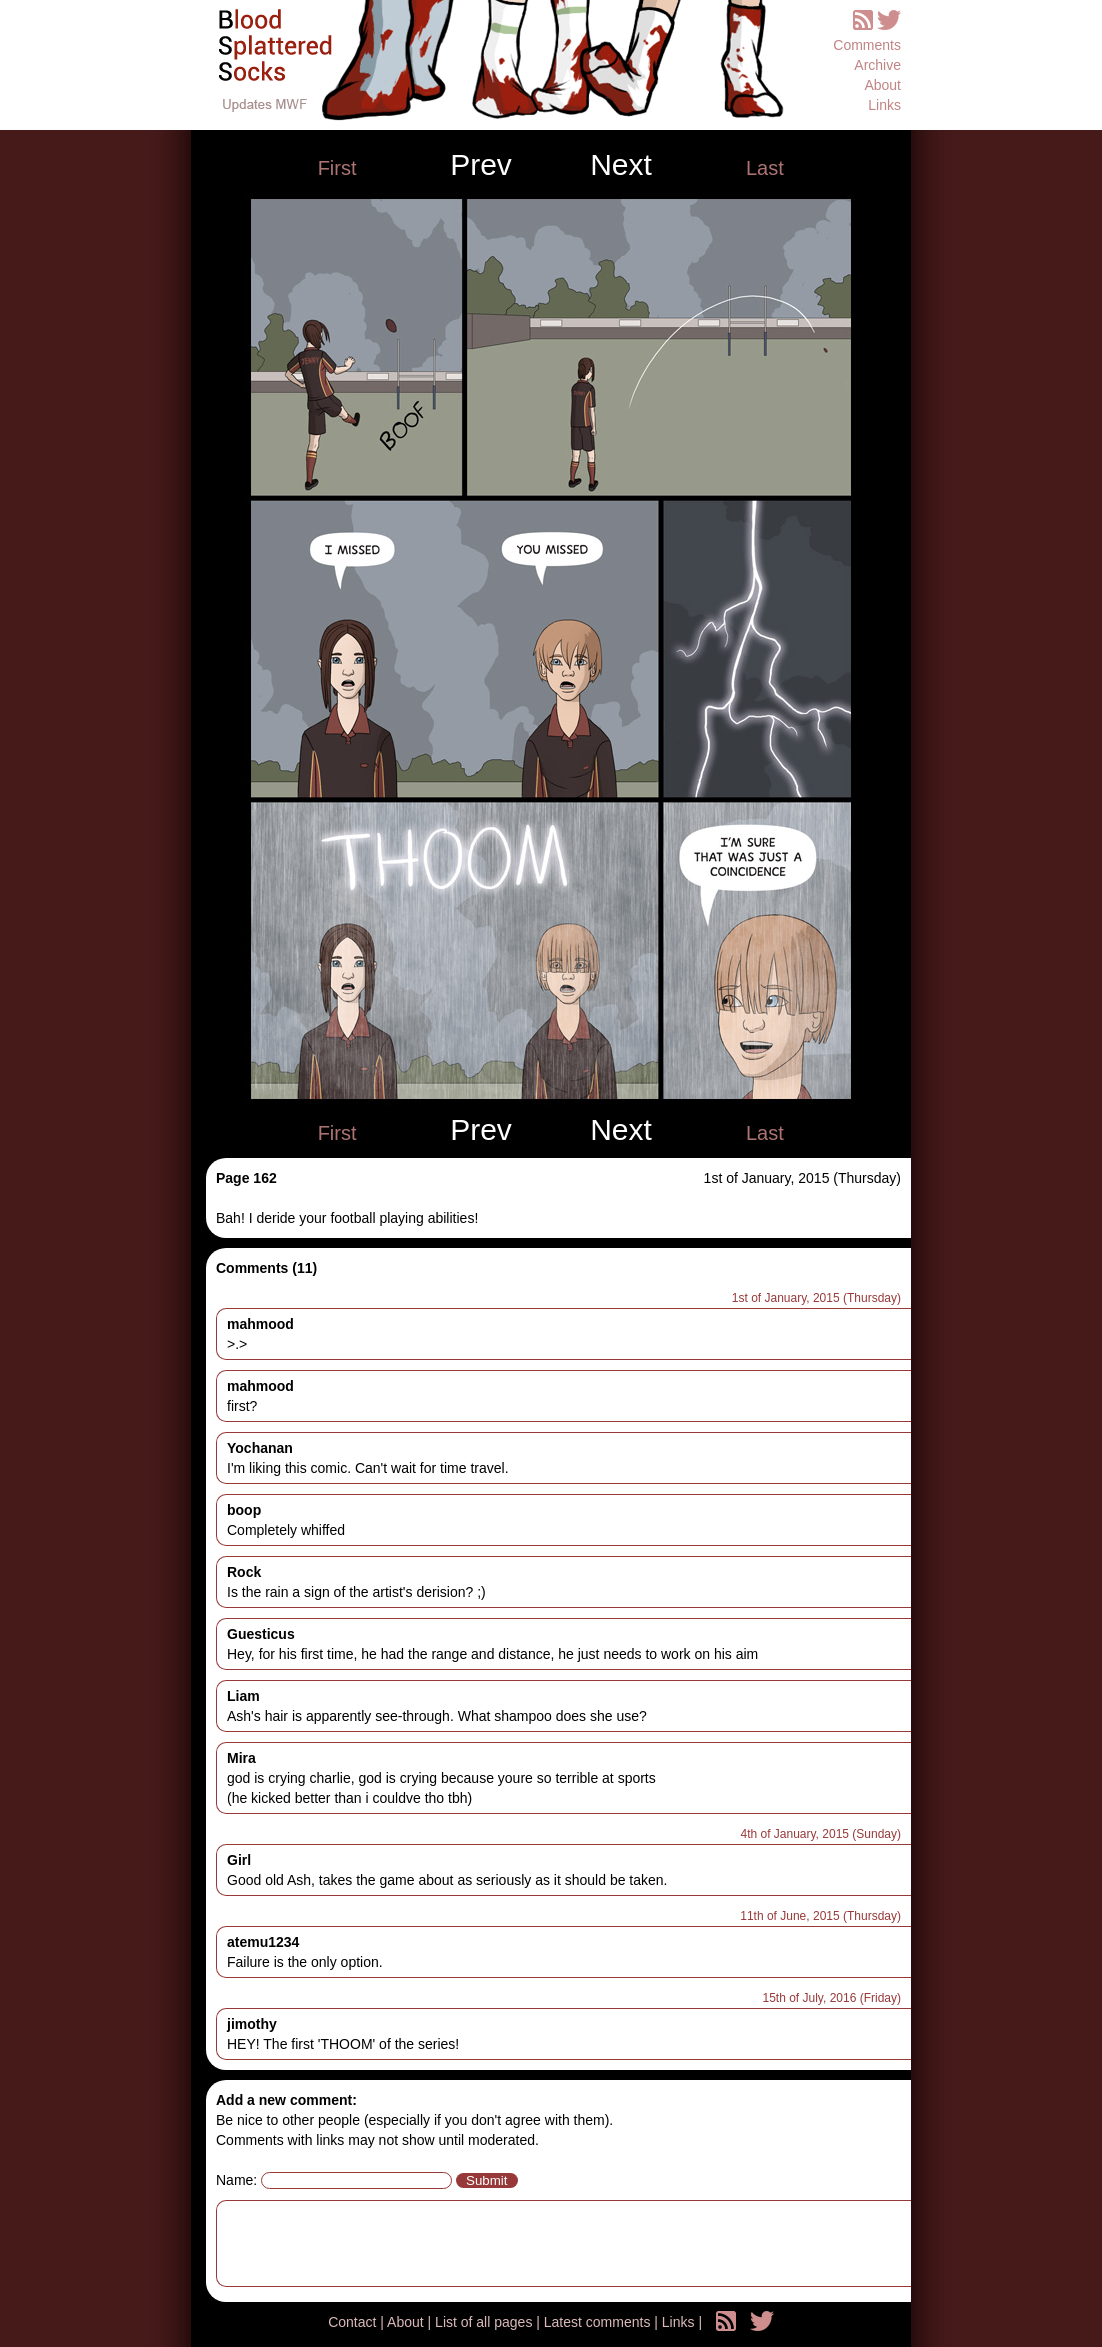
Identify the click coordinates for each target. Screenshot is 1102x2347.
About (882, 85)
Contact (354, 2322)
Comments (867, 45)
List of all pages (485, 2322)
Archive (877, 65)
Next (621, 165)
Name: (236, 2180)
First (337, 168)
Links (884, 105)
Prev (481, 165)
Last (765, 168)
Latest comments (599, 2322)
